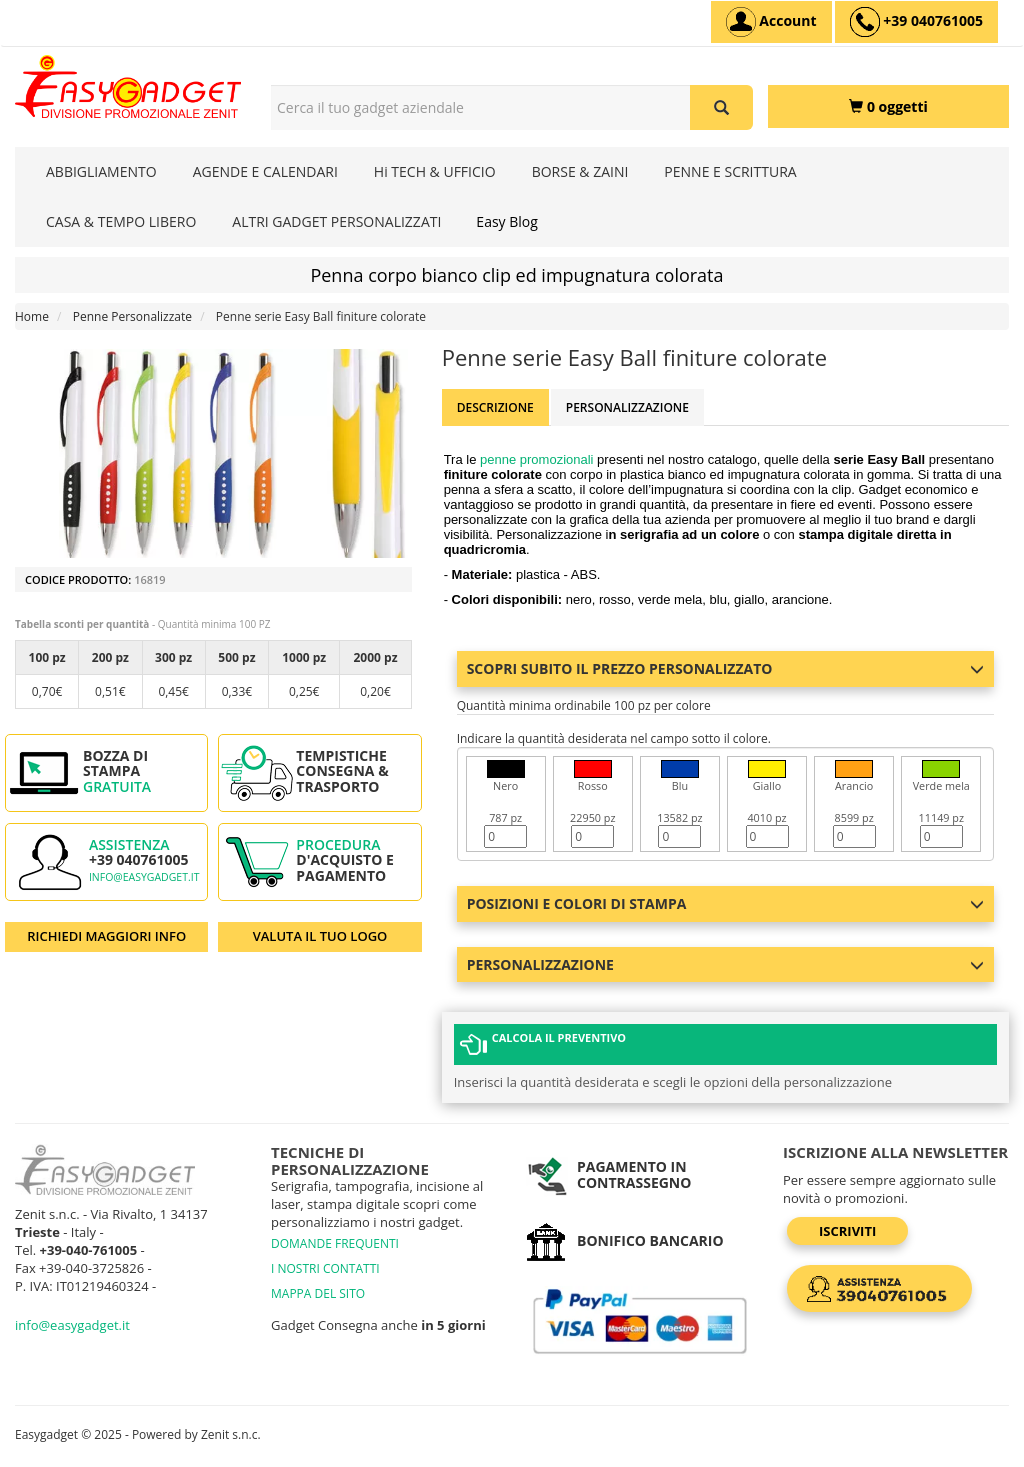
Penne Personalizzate (132, 316)
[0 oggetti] (888, 106)
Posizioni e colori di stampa (725, 903)
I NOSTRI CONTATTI (325, 1268)
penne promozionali (536, 459)
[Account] (771, 22)
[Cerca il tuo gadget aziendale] (721, 107)
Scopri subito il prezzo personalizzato (725, 668)
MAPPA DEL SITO (318, 1293)
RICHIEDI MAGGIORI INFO (106, 936)
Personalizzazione (627, 407)
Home (32, 316)
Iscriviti (847, 1231)
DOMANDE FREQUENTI (335, 1243)
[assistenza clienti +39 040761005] (916, 22)
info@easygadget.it (144, 877)
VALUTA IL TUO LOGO (320, 936)
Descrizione (495, 407)
